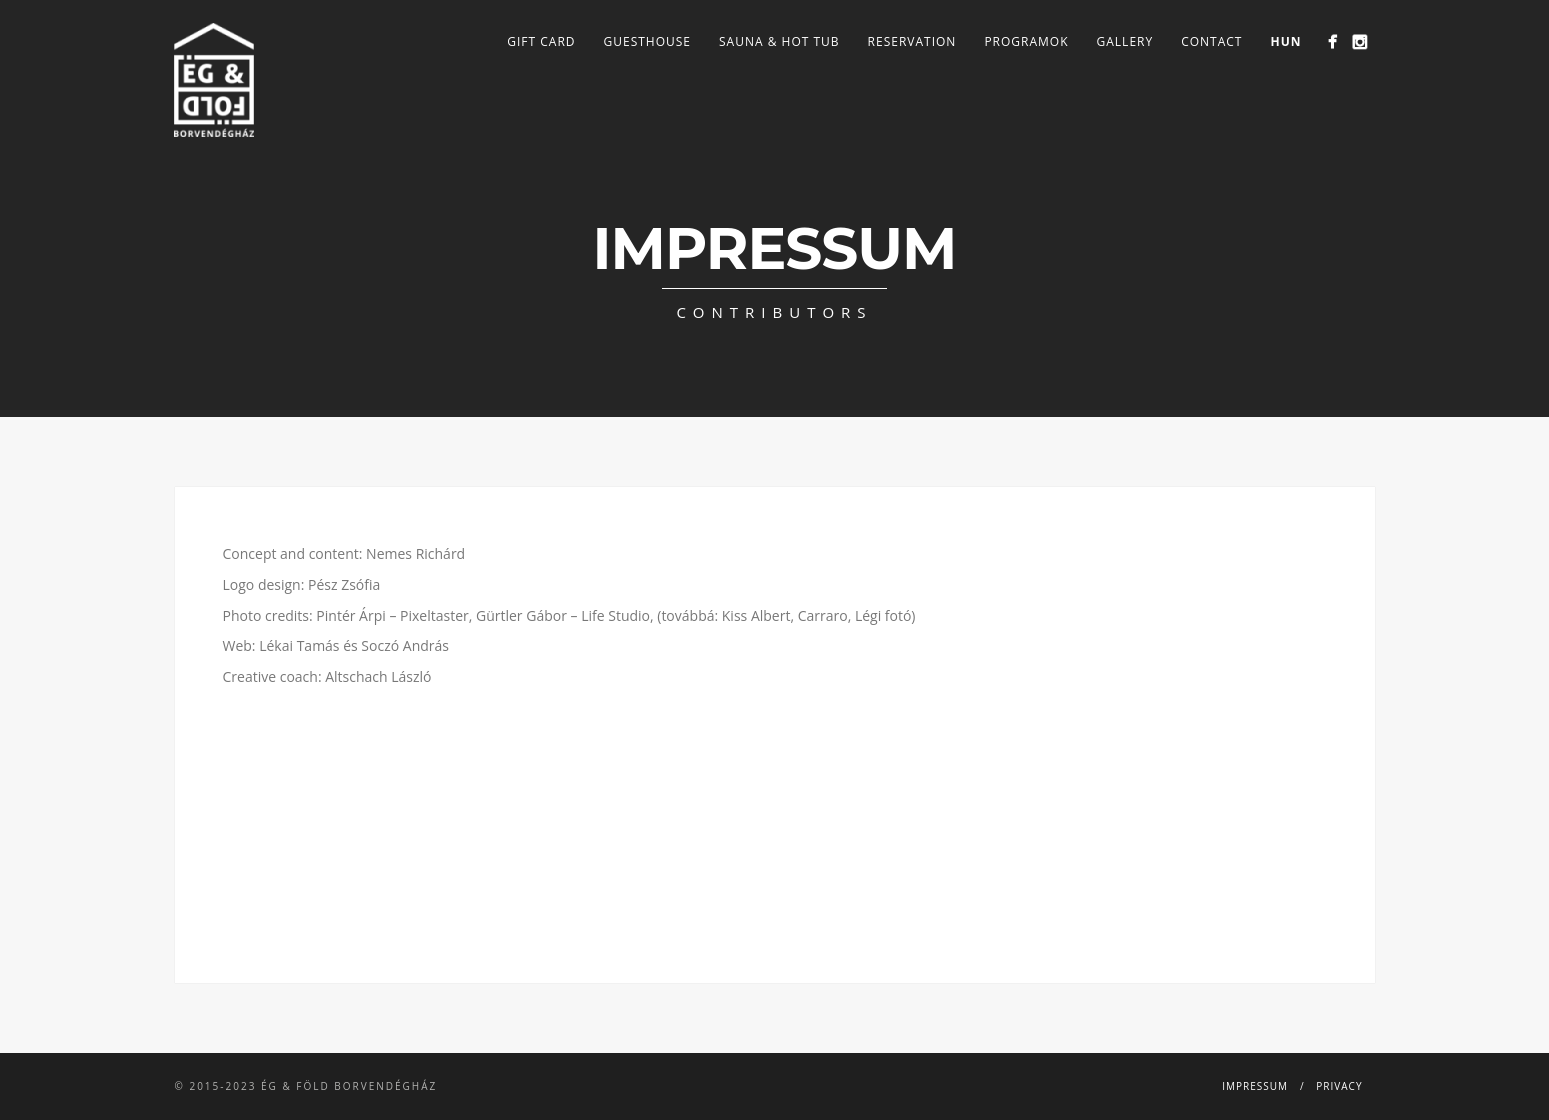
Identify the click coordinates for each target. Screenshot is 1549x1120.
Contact (1211, 41)
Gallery (1125, 41)
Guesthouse (648, 41)
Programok (1026, 41)
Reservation (912, 41)
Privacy (1339, 1086)
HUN (1285, 41)
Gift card (541, 41)
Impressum (1255, 1086)
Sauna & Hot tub (779, 41)
